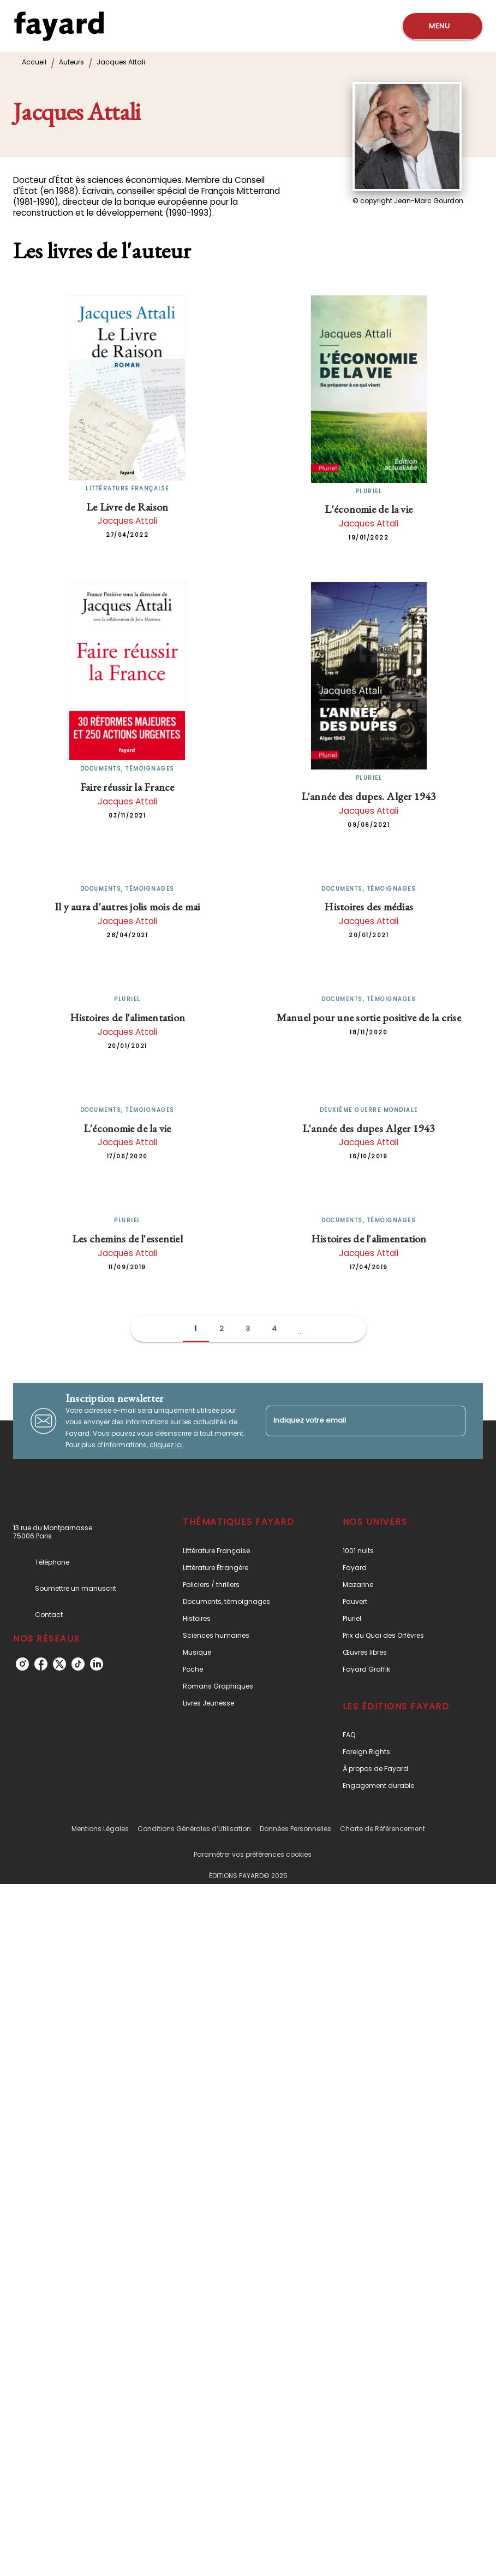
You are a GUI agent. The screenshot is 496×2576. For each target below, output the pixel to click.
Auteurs (71, 62)
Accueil (34, 62)
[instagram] (22, 1664)
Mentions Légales (100, 1828)
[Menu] (442, 26)
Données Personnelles (295, 1828)
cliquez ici (166, 1444)
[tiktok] (78, 1664)
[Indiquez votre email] (352, 1421)
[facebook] (41, 1664)
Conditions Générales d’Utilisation (194, 1828)
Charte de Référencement (382, 1828)
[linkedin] (96, 1664)
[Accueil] (59, 26)
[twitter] (59, 1664)
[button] (196, 1329)
